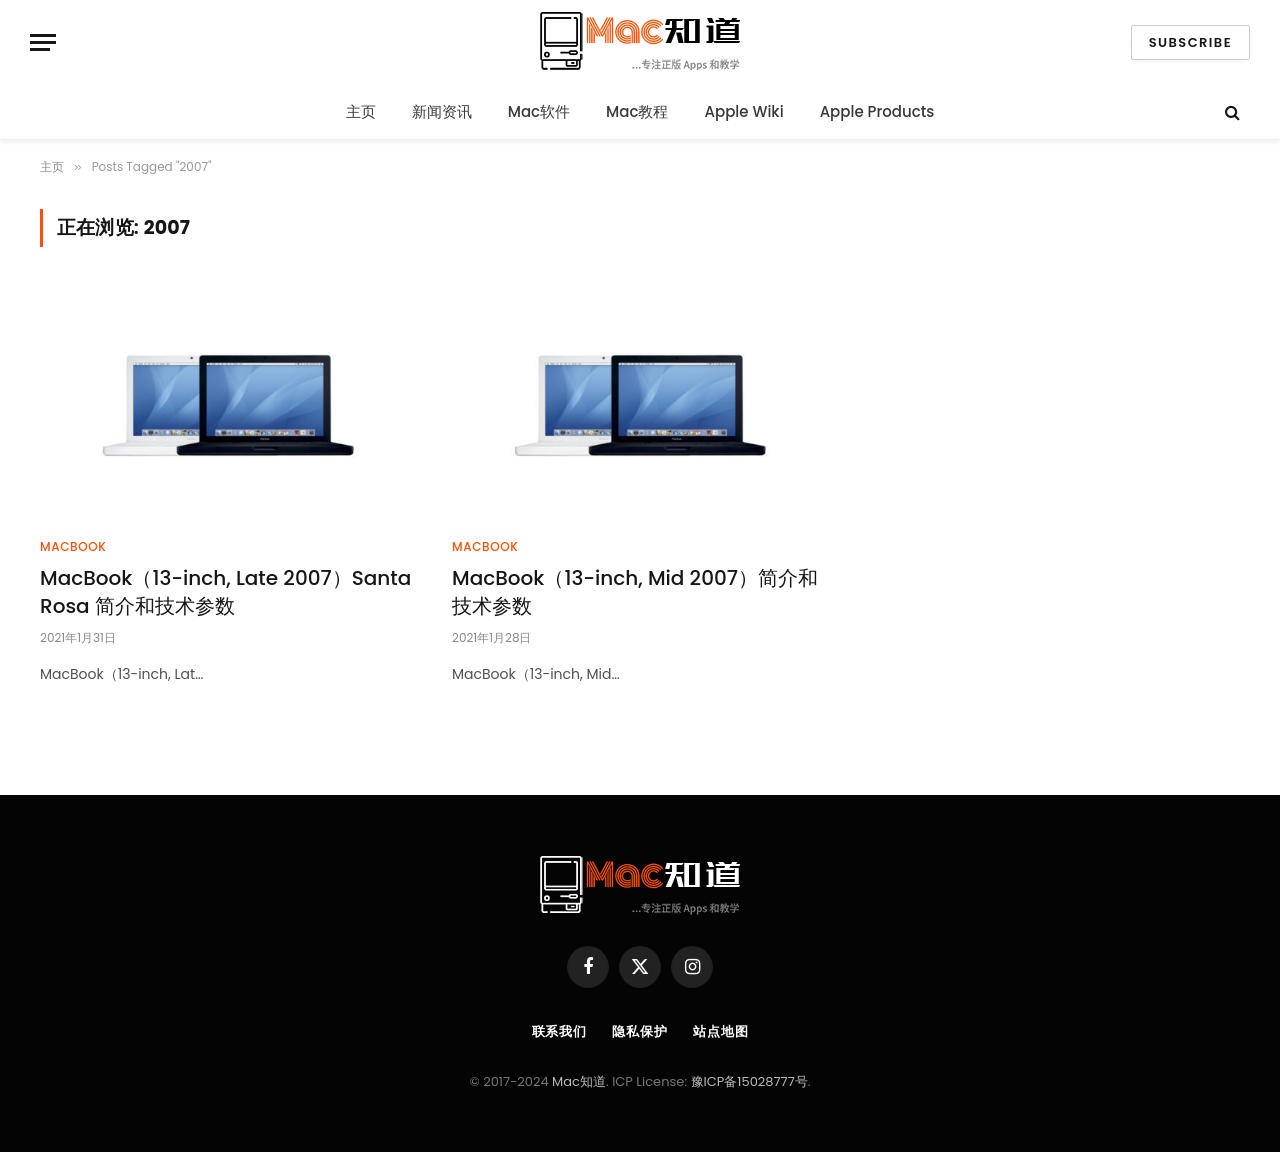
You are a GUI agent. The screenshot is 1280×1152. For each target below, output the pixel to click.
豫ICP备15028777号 (749, 1081)
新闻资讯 (442, 111)
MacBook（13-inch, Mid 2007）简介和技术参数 (635, 592)
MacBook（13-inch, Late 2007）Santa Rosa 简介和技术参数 (225, 592)
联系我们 (560, 1031)
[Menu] (43, 42)
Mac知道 (579, 1081)
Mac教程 (637, 111)
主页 (361, 111)
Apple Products (877, 111)
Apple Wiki (744, 111)
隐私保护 (640, 1031)
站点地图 (721, 1031)
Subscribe (1190, 42)
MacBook (73, 546)
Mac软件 (539, 111)
